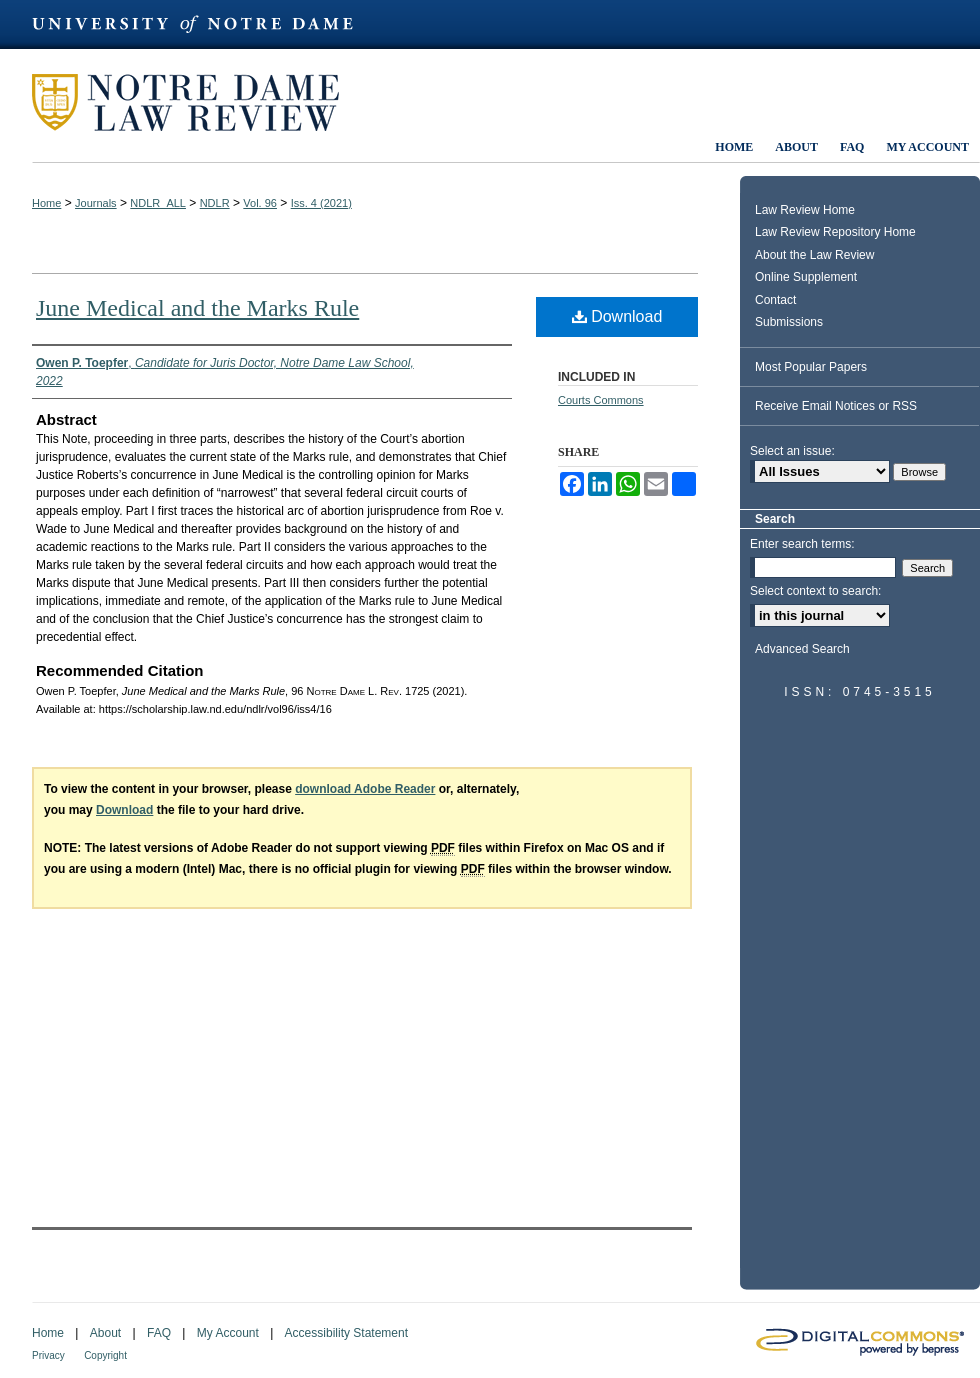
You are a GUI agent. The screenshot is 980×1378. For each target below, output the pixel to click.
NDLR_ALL (158, 203)
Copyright (105, 1355)
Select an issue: (792, 451)
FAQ (159, 1333)
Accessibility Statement (346, 1333)
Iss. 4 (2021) (321, 203)
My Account (228, 1333)
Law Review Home (805, 210)
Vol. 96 (260, 203)
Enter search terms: (802, 544)
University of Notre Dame (202, 24)
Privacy (48, 1355)
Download (617, 316)
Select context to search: (815, 591)
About (105, 1333)
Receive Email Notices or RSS (836, 406)
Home (46, 203)
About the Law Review (814, 255)
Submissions (789, 322)
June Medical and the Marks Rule (197, 308)
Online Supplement (806, 277)
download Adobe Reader (365, 789)
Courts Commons (601, 400)
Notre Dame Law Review (200, 102)
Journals (96, 203)
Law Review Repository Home (835, 232)
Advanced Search (802, 649)
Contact (775, 300)
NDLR (215, 203)
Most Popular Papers (811, 367)
